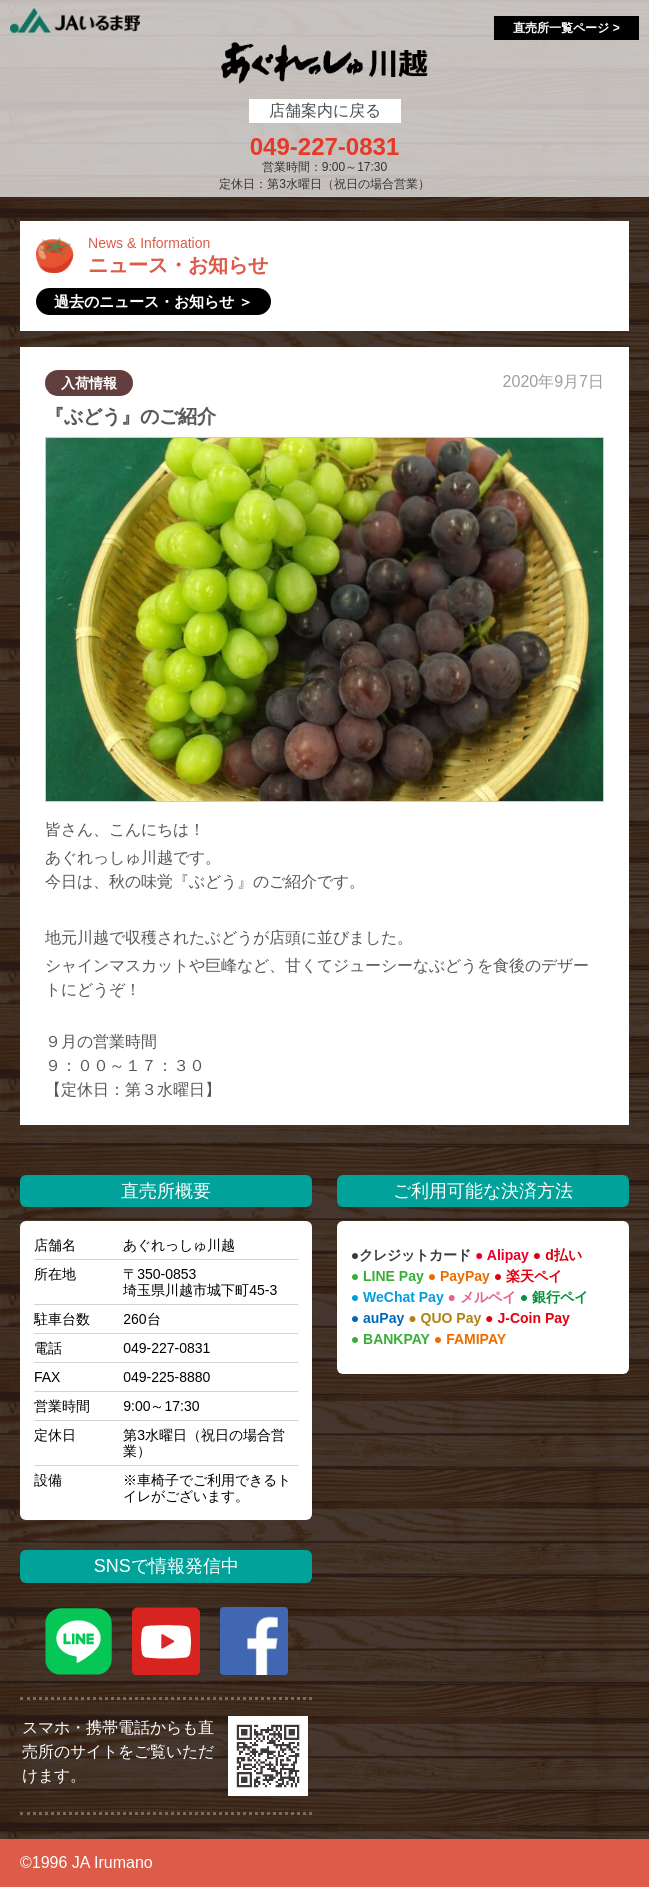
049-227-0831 (324, 147)
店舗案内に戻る (325, 110)
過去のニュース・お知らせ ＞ (153, 301)
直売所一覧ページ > (566, 28)
